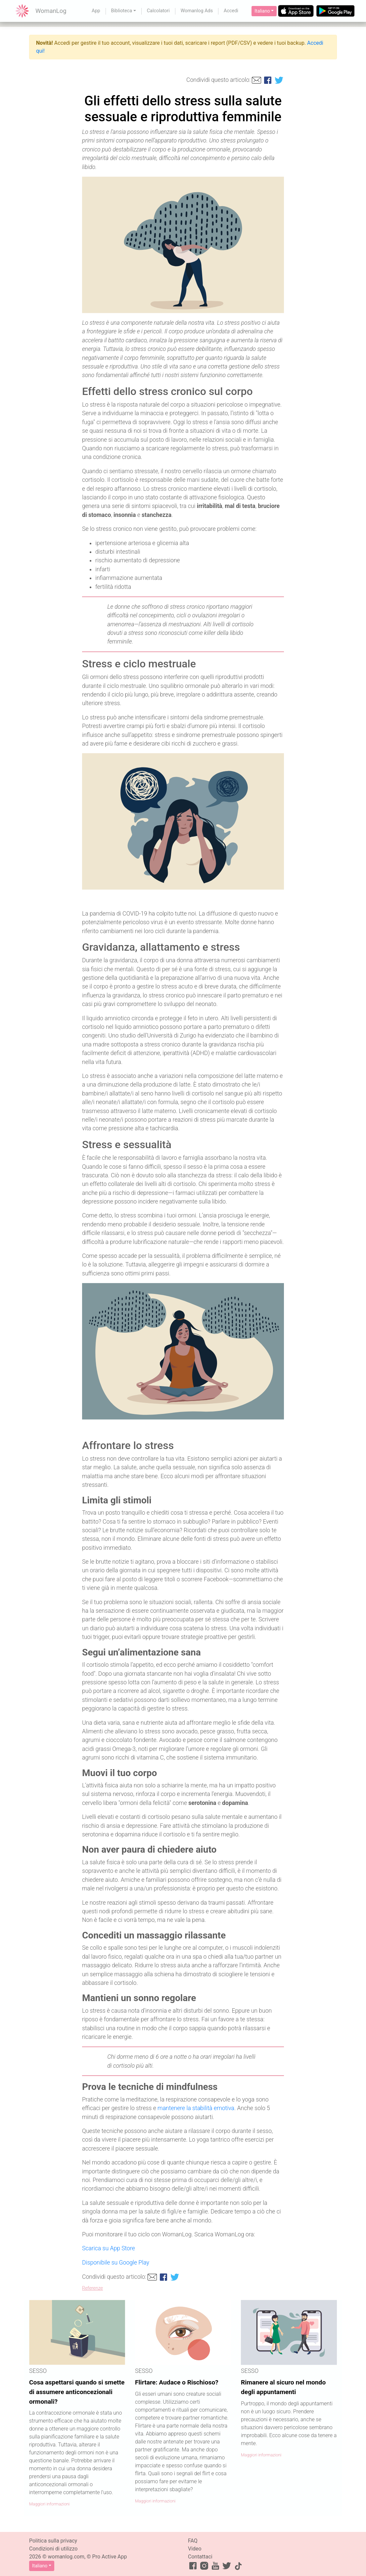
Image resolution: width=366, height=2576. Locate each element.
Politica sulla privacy (53, 2541)
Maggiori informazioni (49, 2503)
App (96, 11)
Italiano (262, 11)
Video (195, 2549)
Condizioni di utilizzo (53, 2549)
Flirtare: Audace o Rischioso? (176, 2382)
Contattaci (200, 2556)
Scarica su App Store (108, 2248)
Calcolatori (158, 11)
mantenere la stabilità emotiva (196, 2108)
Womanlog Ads (197, 11)
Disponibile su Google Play (115, 2262)
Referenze (92, 2288)
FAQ (193, 2541)
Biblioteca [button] (121, 11)
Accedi (231, 11)
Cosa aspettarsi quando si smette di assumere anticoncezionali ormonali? (76, 2392)
